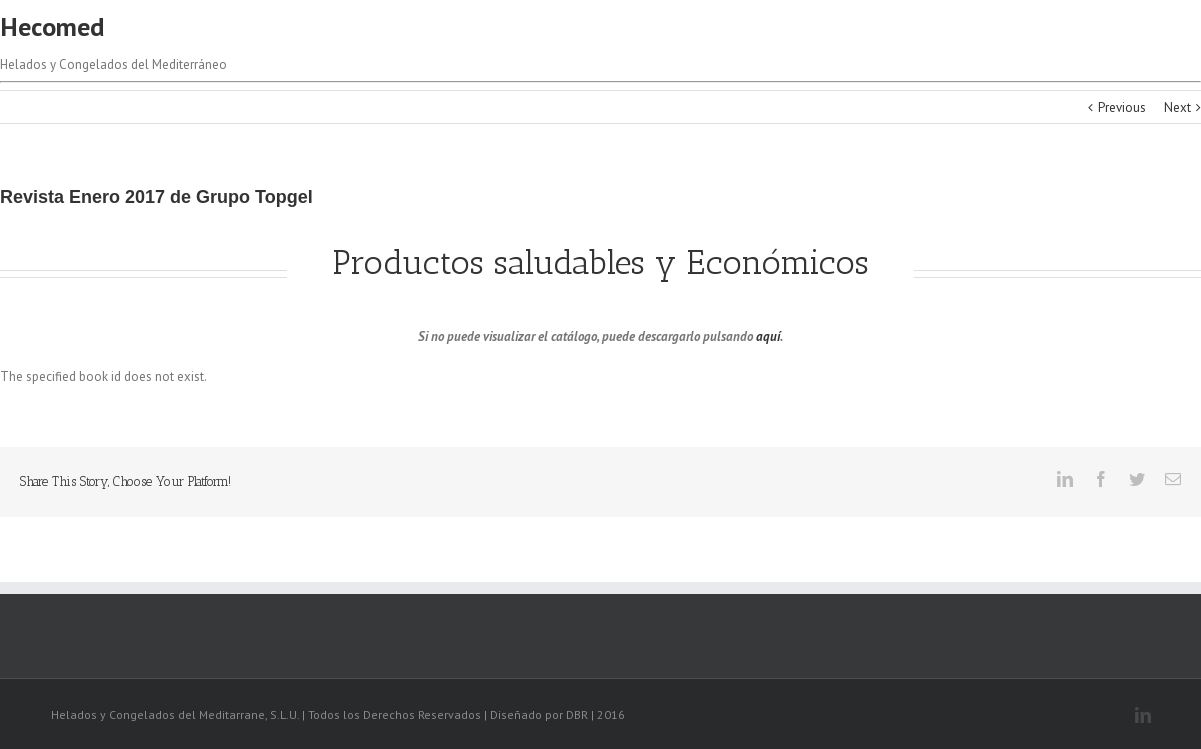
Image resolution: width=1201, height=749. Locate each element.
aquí (768, 336)
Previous (1122, 107)
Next (1177, 107)
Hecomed (52, 26)
